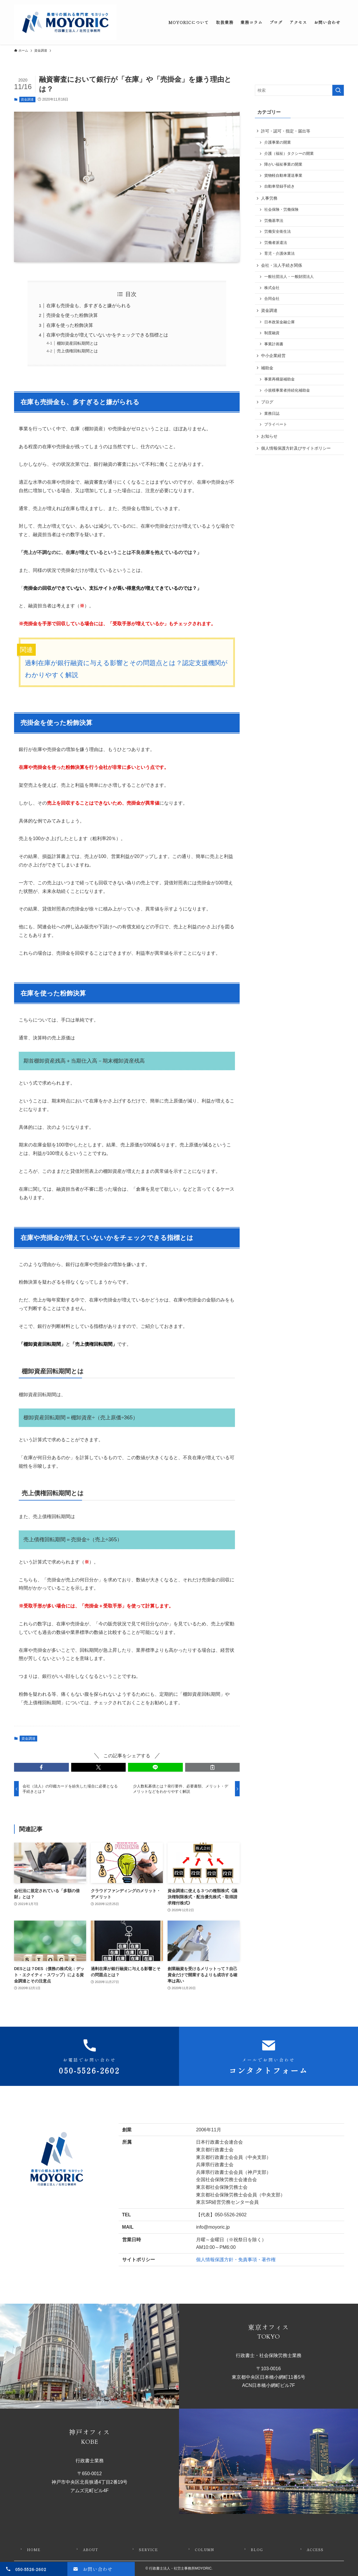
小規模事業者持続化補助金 (287, 390)
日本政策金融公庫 (279, 322)
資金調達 (27, 99)
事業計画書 (273, 344)
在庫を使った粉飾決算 (69, 325)
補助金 (267, 368)
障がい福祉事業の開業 (283, 164)
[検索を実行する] (338, 90)
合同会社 (271, 299)
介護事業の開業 (277, 142)
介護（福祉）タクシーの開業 (289, 154)
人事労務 (269, 198)
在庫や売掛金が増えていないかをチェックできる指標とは (107, 334)
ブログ (267, 402)
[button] (41, 1767)
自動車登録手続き (279, 186)
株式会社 (271, 288)
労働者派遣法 (275, 243)
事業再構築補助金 (279, 379)
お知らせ (269, 436)
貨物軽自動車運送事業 (283, 176)
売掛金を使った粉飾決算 (72, 315)
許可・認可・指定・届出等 (285, 131)
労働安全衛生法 (277, 232)
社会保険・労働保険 (281, 210)
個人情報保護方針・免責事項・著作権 (236, 2259)
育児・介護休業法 (279, 254)
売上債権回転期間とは (77, 351)
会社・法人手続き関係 (281, 265)
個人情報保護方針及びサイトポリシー (296, 448)
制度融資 (271, 333)
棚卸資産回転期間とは (77, 343)
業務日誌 (271, 414)
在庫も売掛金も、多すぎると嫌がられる (88, 305)
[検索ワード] (299, 90)
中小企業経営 (273, 355)
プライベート (275, 424)
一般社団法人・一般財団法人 (289, 277)
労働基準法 (273, 221)
